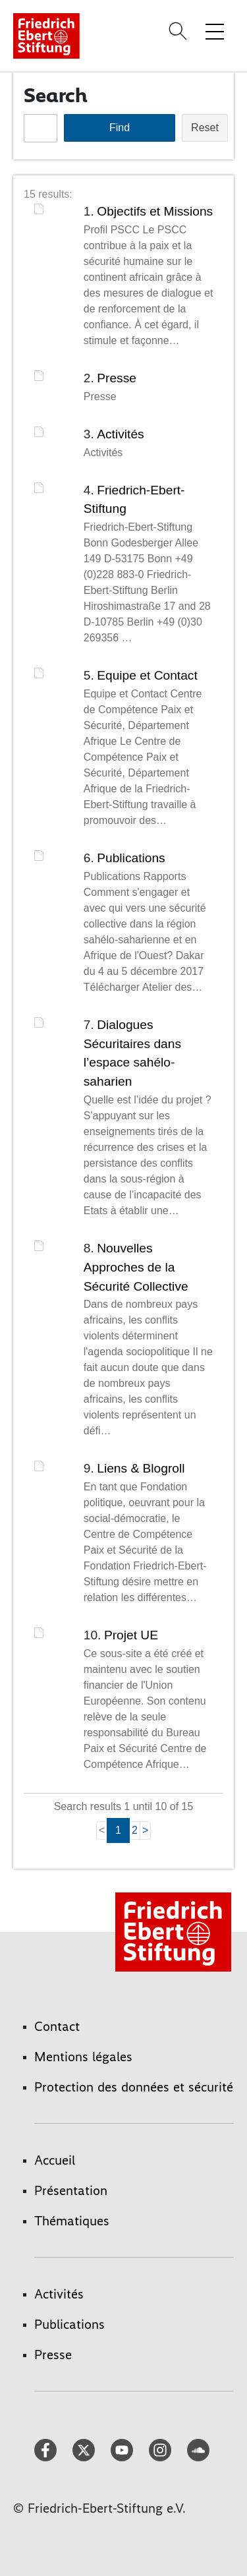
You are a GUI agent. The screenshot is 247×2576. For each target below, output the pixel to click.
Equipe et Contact (147, 675)
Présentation (70, 2190)
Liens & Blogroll (140, 1468)
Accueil (54, 2160)
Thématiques (71, 2221)
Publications (131, 858)
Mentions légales (83, 2056)
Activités (120, 434)
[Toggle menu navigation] (215, 31)
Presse (116, 378)
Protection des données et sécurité (133, 2087)
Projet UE (131, 1635)
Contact (57, 2026)
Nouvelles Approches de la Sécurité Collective (136, 1267)
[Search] (180, 31)
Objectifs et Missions (155, 211)
